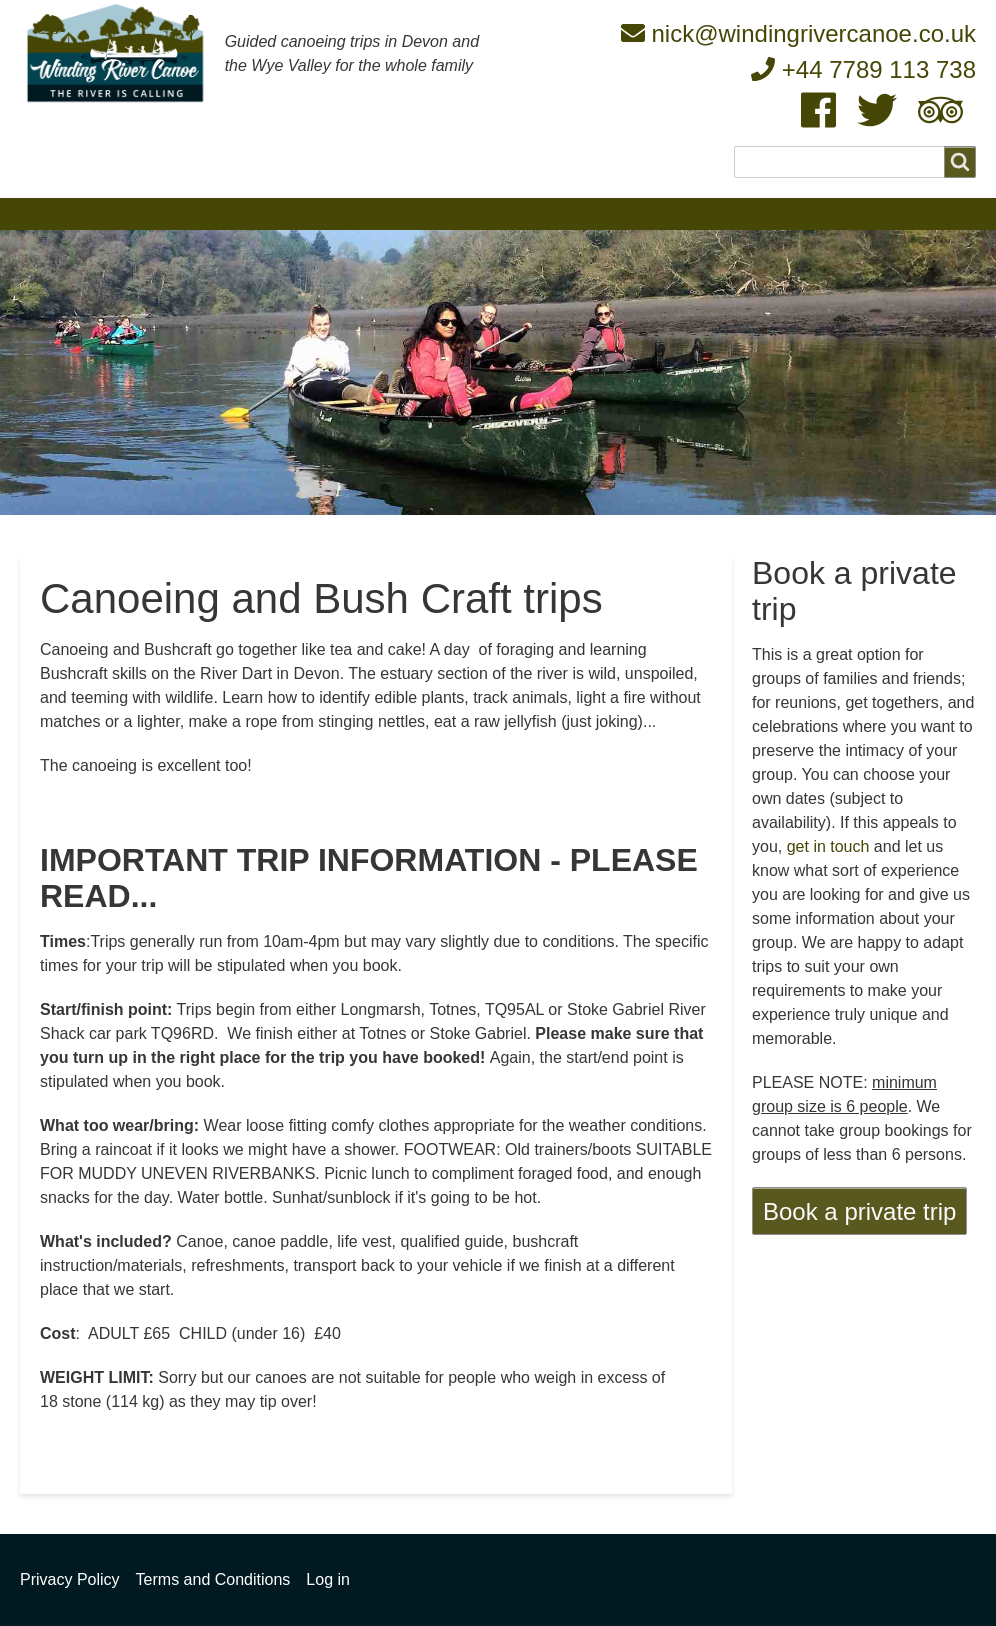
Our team (310, 213)
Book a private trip (859, 1211)
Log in (328, 1579)
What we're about (175, 213)
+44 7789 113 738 (863, 69)
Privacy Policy (70, 1579)
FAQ (546, 213)
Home (51, 213)
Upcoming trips (436, 213)
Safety (624, 213)
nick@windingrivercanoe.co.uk (798, 33)
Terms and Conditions (213, 1579)
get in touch (828, 846)
